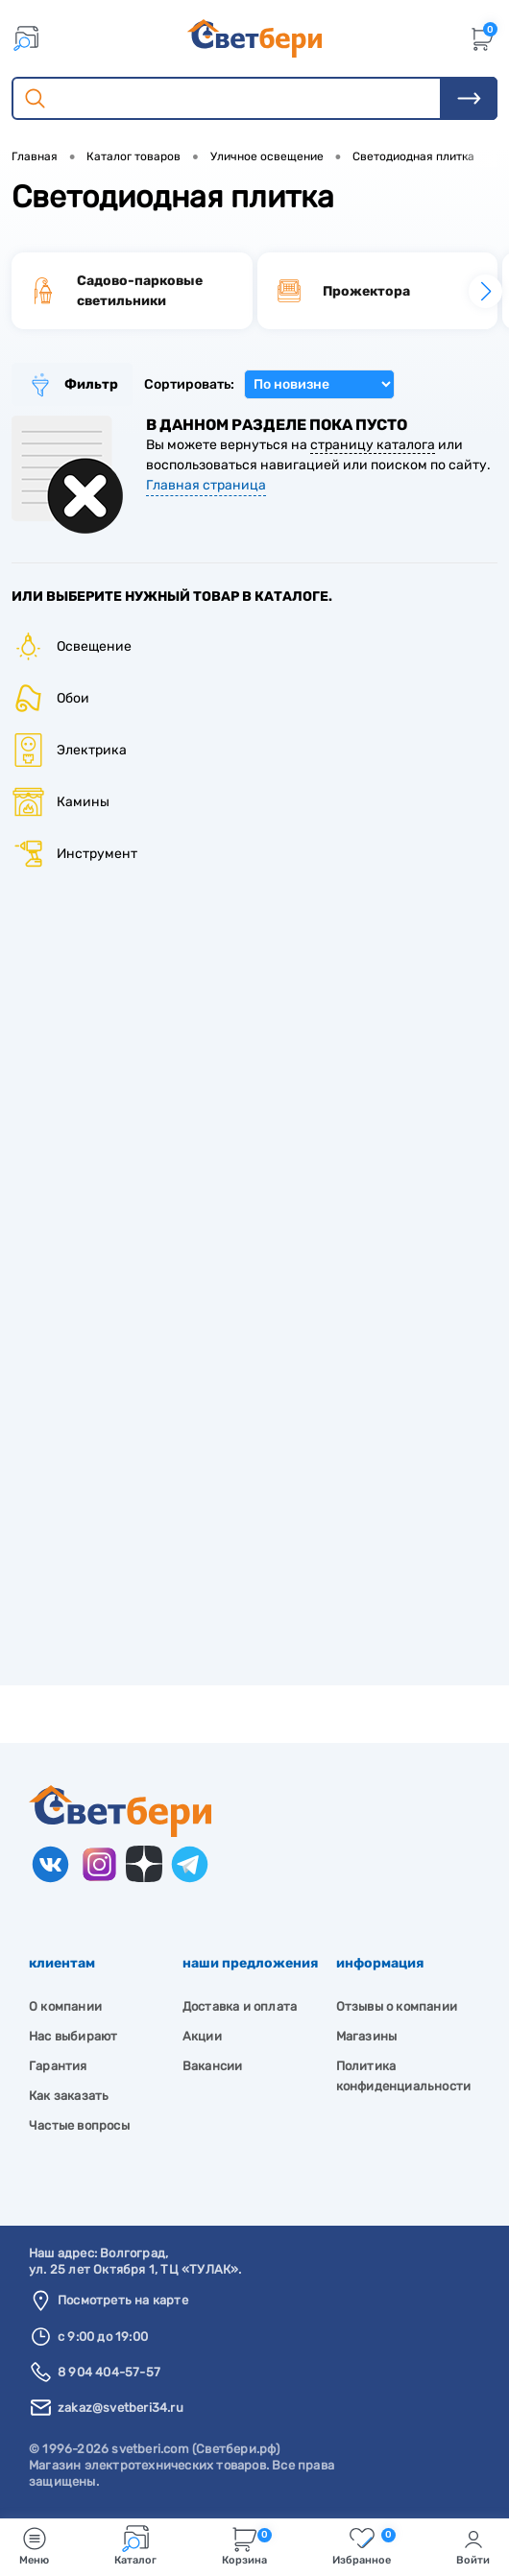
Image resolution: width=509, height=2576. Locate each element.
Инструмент (74, 854)
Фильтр (72, 384)
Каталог (135, 2545)
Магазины (367, 2036)
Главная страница (206, 485)
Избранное (364, 2545)
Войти (473, 2545)
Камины (60, 802)
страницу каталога (372, 445)
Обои (50, 698)
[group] (132, 290)
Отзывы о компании (396, 2006)
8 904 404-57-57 (109, 2372)
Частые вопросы (79, 2125)
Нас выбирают (73, 2036)
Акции (202, 2036)
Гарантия (58, 2066)
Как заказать (69, 2095)
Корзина (247, 2545)
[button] (485, 291)
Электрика (69, 750)
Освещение (72, 646)
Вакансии (212, 2066)
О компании (65, 2006)
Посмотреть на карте (123, 2300)
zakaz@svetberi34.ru (120, 2407)
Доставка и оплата (239, 2006)
